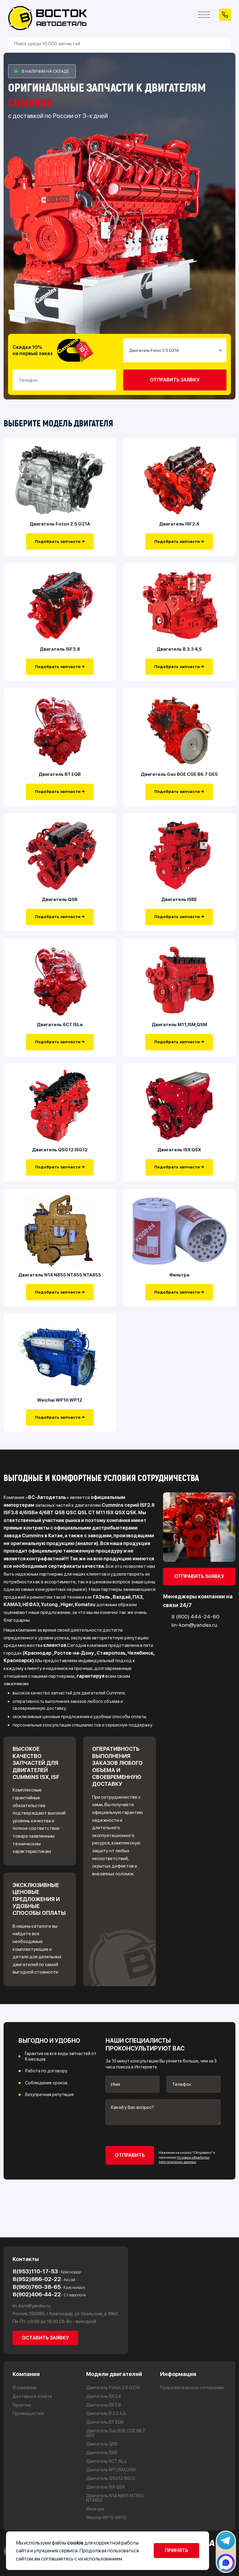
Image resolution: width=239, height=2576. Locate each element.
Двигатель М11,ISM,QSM (179, 1034)
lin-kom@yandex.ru (32, 2305)
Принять (176, 2550)
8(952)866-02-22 (44, 2279)
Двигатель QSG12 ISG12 (60, 1161)
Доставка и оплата (32, 2396)
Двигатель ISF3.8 (59, 653)
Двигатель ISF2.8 (179, 525)
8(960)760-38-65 (49, 2286)
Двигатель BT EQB (60, 780)
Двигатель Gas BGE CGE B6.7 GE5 (179, 780)
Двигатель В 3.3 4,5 (179, 653)
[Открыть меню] (204, 15)
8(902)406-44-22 (49, 2294)
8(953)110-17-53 (47, 2271)
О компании (24, 2387)
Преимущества (28, 2413)
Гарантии (22, 2405)
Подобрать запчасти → (60, 543)
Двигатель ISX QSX (179, 1161)
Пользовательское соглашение (192, 2387)
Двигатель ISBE (179, 907)
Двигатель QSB (59, 907)
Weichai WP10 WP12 (60, 1415)
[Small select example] (175, 350)
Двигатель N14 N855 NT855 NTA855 (60, 1288)
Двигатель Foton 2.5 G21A (60, 525)
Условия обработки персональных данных (184, 2175)
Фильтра (179, 1288)
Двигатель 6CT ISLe (60, 1034)
